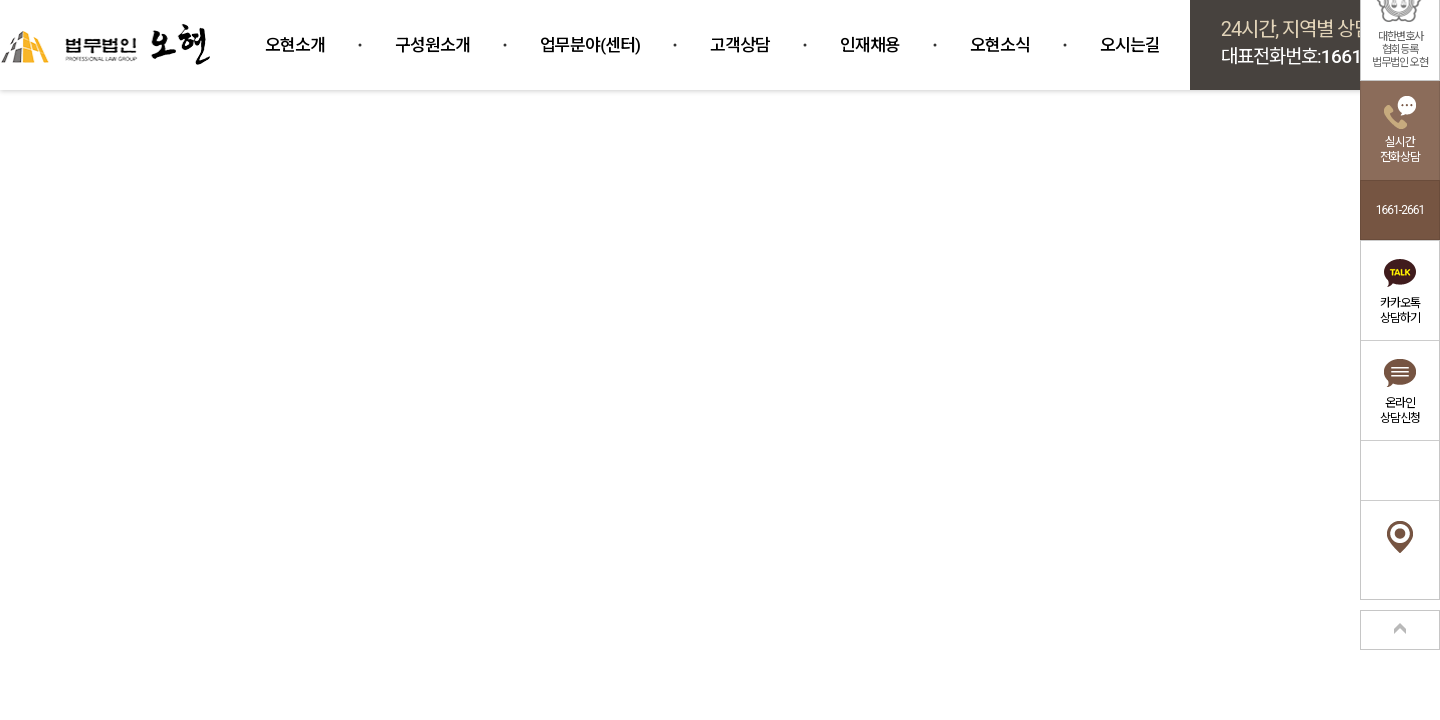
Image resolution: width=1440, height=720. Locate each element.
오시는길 (1130, 45)
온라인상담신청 (1400, 410)
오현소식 (1000, 45)
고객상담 (740, 45)
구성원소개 (432, 45)
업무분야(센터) (590, 45)
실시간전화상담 (1400, 149)
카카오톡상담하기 (1400, 310)
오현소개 (295, 45)
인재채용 (870, 45)
